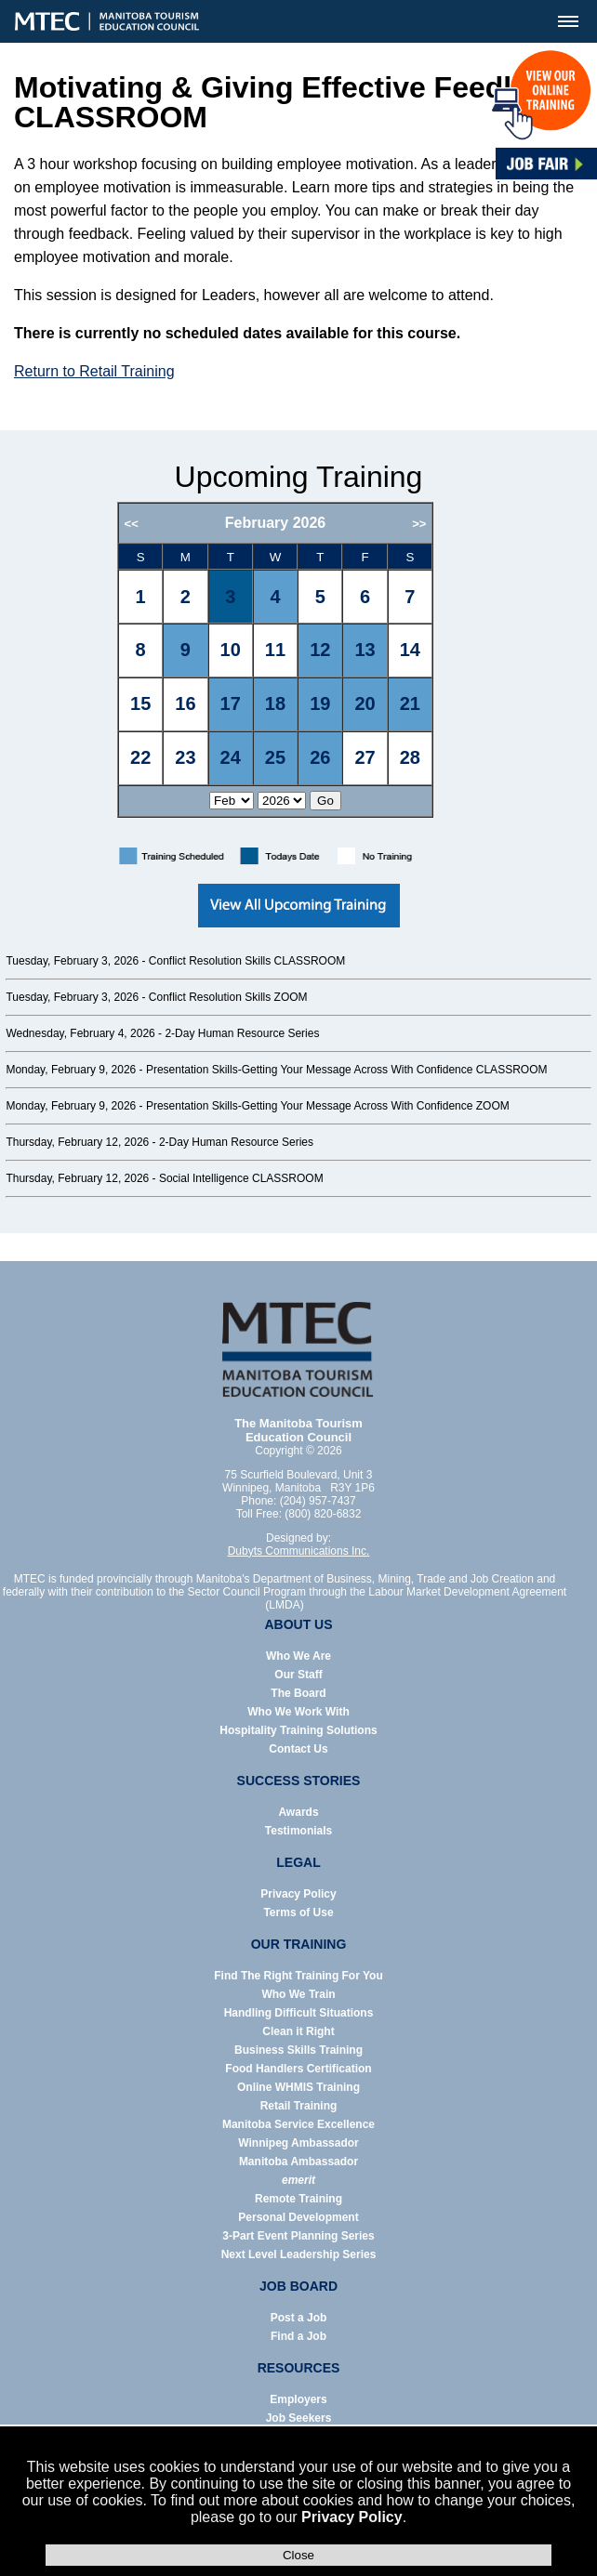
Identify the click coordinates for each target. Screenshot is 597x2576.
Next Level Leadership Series (299, 2254)
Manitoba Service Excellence (298, 2124)
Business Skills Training (298, 2050)
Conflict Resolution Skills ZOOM (228, 997)
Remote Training (298, 2198)
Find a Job (298, 2336)
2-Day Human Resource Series (242, 1033)
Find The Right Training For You (298, 1975)
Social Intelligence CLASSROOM (241, 1178)
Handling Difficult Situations (299, 2012)
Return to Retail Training (94, 371)
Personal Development (298, 2217)
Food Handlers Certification (298, 2068)
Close (298, 2555)
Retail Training (299, 2105)
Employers (298, 2399)
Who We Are (298, 1656)
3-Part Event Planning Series (298, 2235)
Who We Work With (298, 1711)
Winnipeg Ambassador (298, 2142)
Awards (298, 1812)
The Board (298, 1693)
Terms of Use (298, 1912)
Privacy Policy (352, 2517)
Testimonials (298, 1830)
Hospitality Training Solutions (298, 1730)
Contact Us (298, 1748)
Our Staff (298, 1674)
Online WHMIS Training (298, 2087)
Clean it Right (298, 2031)
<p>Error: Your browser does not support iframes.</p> (299, 668)
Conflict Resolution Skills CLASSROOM (247, 960)
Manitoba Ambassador (298, 2161)
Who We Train (298, 1994)
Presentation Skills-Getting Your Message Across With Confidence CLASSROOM (347, 1069)
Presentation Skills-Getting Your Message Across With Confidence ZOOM (328, 1105)
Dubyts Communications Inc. (299, 1550)
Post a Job (299, 2317)
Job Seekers (299, 2418)
